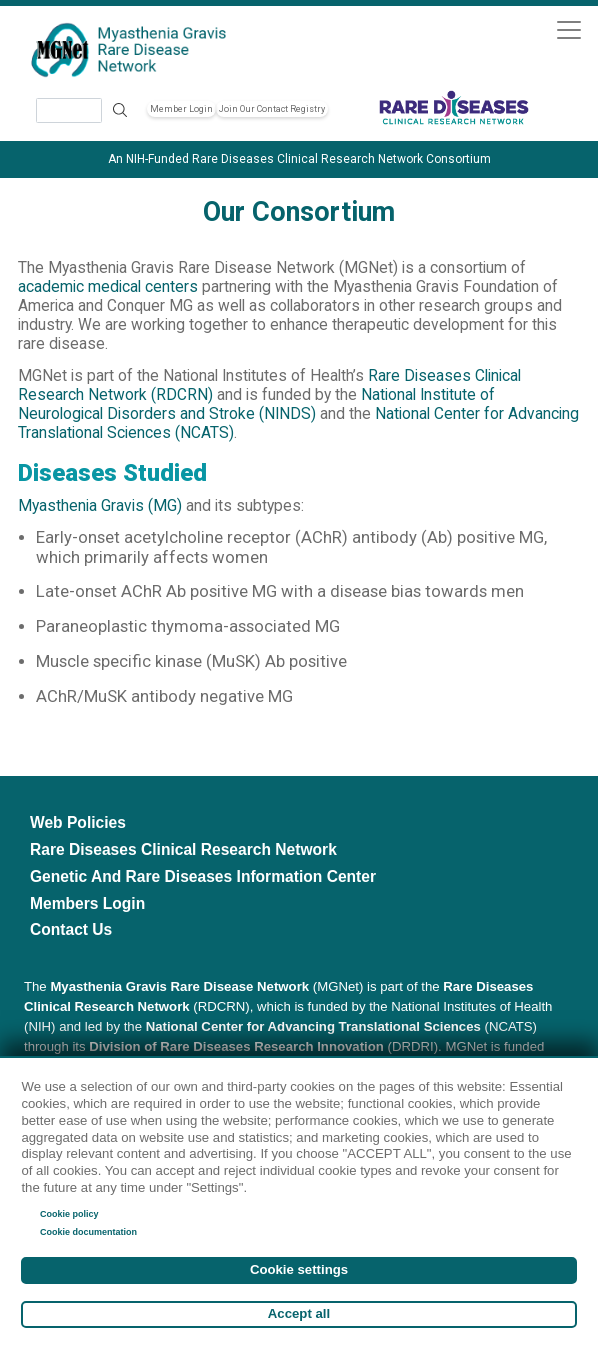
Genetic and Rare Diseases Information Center (203, 876)
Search (120, 110)
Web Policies (78, 822)
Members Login (87, 903)
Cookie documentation (88, 1232)
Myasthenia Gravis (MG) (100, 506)
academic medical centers (108, 287)
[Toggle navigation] (568, 29)
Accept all (299, 1313)
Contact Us (71, 929)
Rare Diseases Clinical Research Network (183, 849)
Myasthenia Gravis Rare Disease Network (179, 986)
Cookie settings (299, 1269)
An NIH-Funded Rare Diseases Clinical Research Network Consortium (299, 159)
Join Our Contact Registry (272, 109)
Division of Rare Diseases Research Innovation (236, 1046)
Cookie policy (69, 1214)
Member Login (181, 109)
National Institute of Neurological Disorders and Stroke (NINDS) (256, 404)
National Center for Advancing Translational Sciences (313, 1026)
